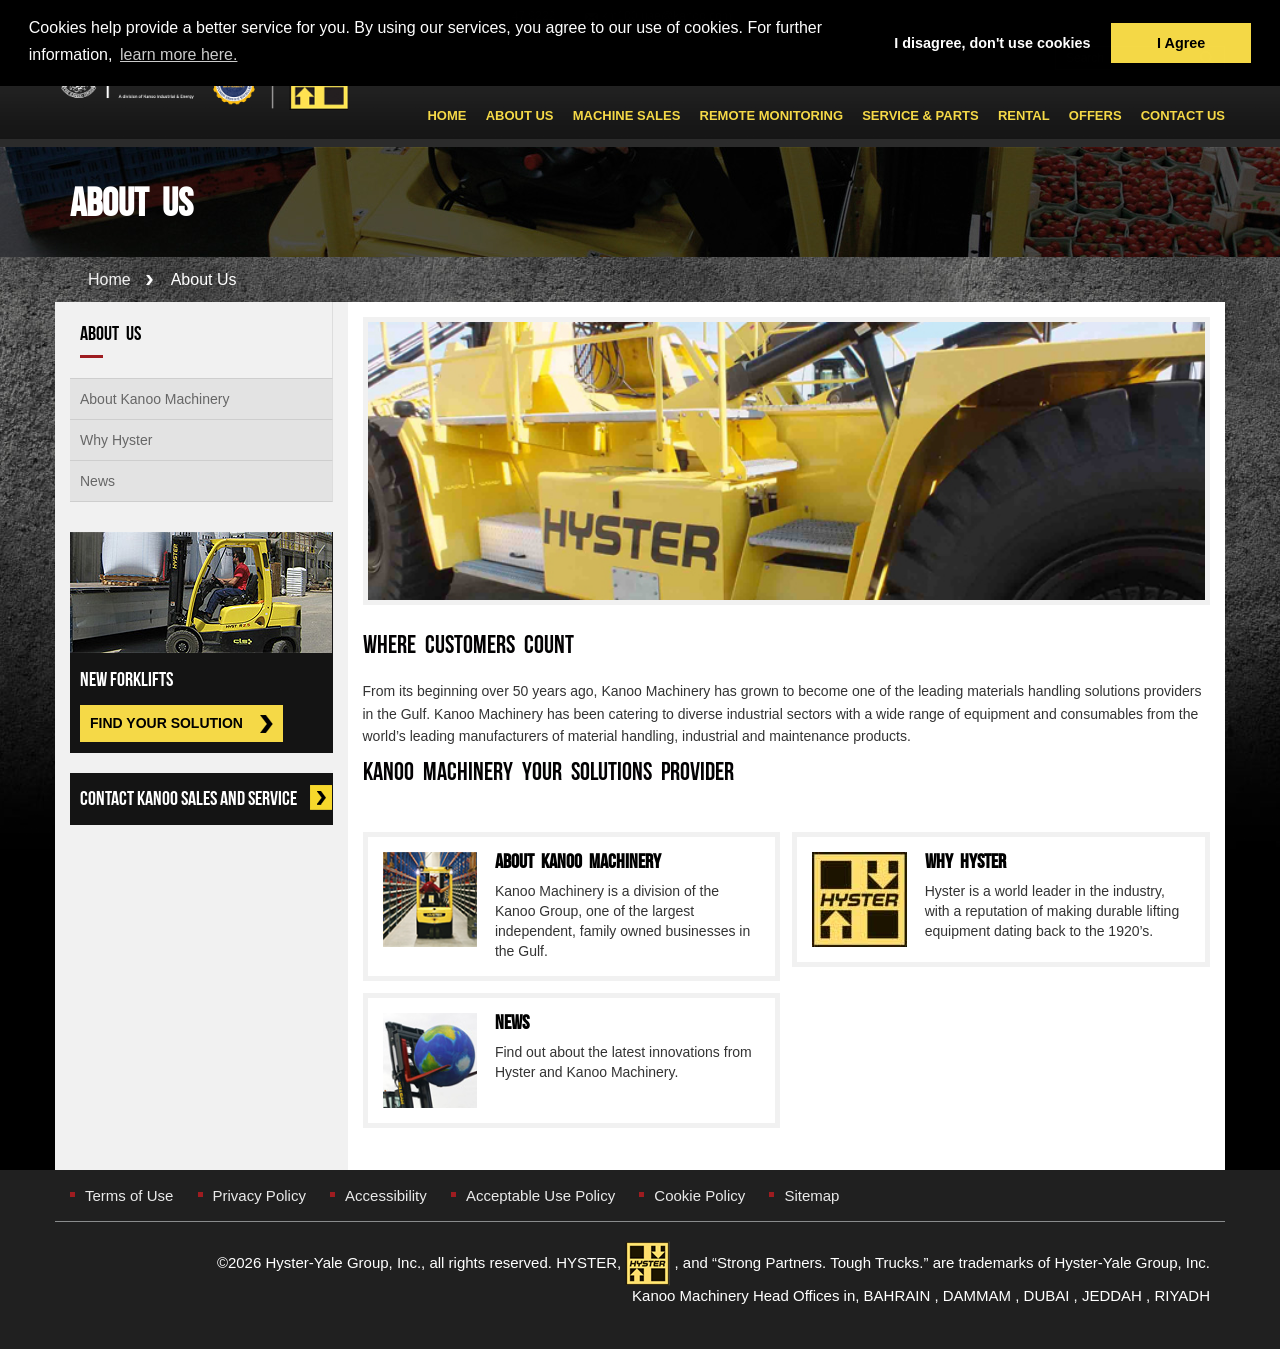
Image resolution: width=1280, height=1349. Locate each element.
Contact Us (1183, 116)
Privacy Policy (259, 1195)
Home (446, 116)
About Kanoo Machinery (154, 399)
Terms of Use (129, 1195)
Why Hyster (116, 440)
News (97, 481)
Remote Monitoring (771, 116)
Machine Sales (627, 116)
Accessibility (386, 1195)
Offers (1095, 116)
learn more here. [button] (178, 54)
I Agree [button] (1181, 43)
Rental (1024, 116)
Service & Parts (920, 116)
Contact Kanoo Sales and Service (206, 798)
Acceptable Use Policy (540, 1195)
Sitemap (811, 1195)
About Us (520, 116)
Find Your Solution (166, 723)
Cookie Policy (699, 1195)
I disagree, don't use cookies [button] (992, 43)
